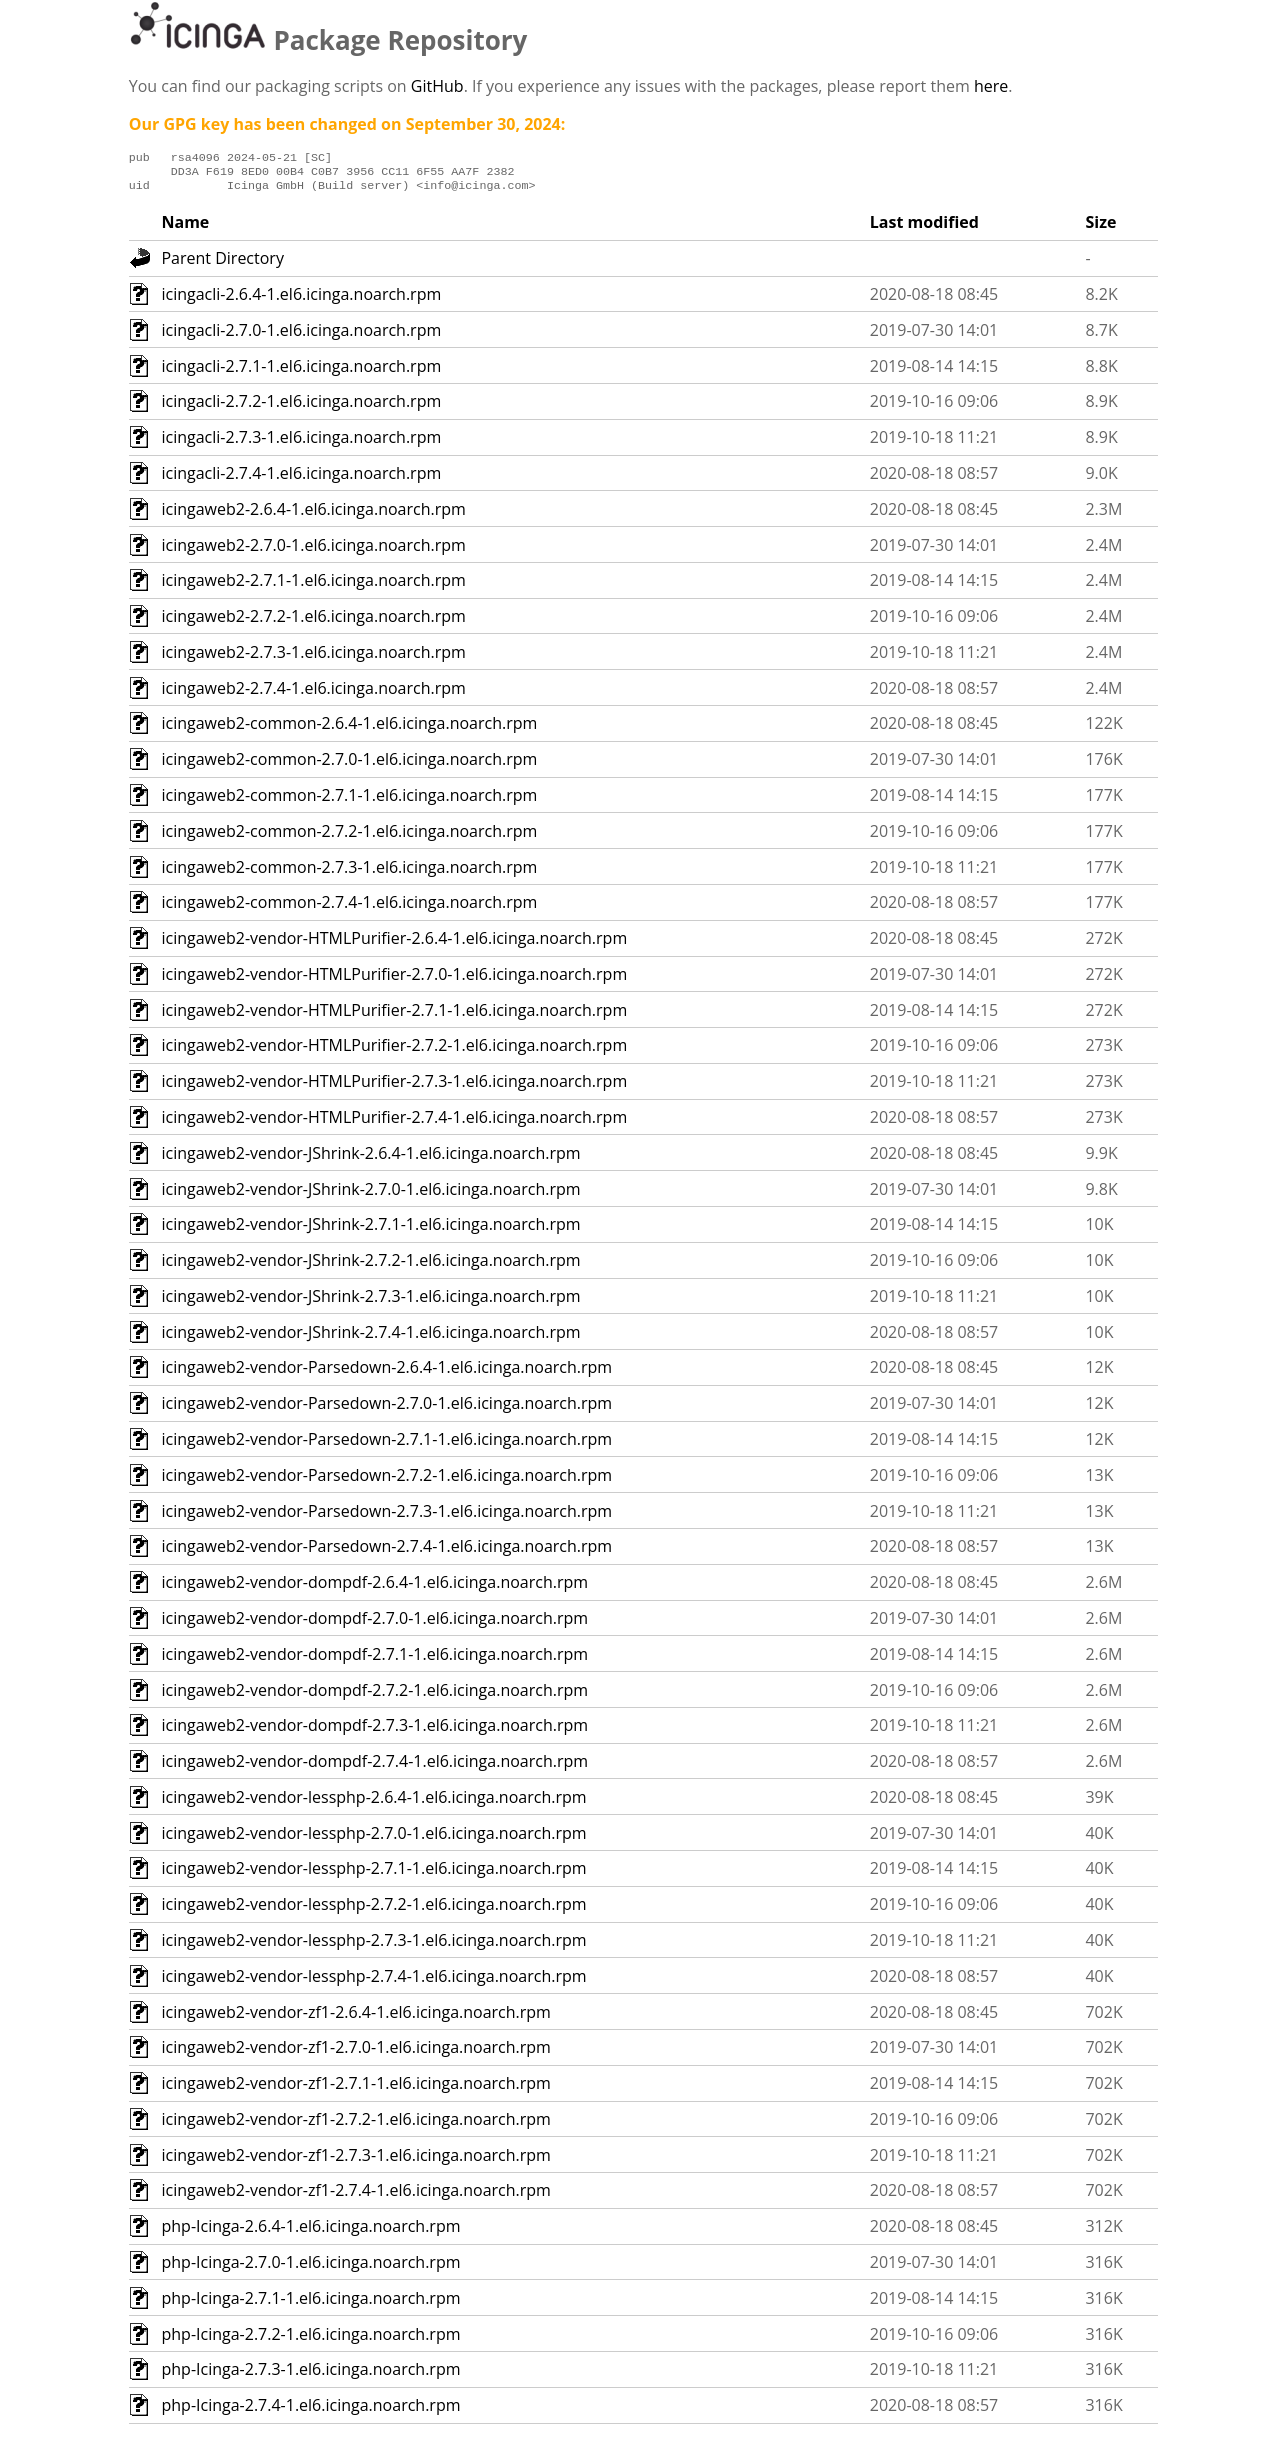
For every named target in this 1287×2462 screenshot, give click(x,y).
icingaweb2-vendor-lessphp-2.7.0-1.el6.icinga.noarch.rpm (373, 1839)
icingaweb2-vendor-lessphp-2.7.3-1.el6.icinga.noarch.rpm (373, 1946)
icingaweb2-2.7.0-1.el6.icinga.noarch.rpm (313, 551)
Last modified (924, 228)
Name (185, 228)
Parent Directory (222, 264)
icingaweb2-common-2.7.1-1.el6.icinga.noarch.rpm (349, 801)
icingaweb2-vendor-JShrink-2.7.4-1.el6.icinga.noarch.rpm (370, 1338)
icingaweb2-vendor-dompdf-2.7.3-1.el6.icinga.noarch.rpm (374, 1731)
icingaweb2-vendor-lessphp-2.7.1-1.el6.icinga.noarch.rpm (373, 1874)
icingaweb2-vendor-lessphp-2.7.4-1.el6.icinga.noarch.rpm (373, 1982)
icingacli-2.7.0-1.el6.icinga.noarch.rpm (301, 336)
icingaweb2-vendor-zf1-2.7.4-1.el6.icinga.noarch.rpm (355, 2196)
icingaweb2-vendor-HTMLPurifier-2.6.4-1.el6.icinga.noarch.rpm (394, 944)
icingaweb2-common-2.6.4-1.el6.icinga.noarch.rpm (349, 729)
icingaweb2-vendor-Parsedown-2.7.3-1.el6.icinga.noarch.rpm (386, 1517)
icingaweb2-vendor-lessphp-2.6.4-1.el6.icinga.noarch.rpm (373, 1803)
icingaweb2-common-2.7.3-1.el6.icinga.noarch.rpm (349, 873)
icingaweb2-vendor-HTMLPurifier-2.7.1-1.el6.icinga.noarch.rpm (394, 1016)
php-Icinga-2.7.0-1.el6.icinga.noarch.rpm (310, 2268)
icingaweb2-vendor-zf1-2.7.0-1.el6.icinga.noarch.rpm (355, 2053)
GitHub (437, 86)
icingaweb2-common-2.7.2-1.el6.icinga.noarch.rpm (349, 837)
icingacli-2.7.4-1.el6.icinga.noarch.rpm (301, 479)
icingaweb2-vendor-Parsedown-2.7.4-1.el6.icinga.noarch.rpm (386, 1552)
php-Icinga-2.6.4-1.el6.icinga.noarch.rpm (310, 2232)
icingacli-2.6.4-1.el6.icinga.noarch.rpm (301, 300)
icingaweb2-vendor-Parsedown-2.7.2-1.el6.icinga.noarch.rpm (386, 1481)
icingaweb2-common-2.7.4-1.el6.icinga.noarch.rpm (349, 908)
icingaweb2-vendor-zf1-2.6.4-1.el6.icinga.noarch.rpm (355, 2018)
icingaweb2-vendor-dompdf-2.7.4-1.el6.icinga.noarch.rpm (374, 1767)
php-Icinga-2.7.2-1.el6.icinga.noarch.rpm (310, 2340)
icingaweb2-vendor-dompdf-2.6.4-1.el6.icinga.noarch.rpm (374, 1588)
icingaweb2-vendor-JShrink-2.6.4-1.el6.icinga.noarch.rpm (370, 1159)
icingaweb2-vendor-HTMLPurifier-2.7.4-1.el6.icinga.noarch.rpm (394, 1123)
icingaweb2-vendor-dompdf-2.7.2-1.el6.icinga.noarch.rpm (374, 1696)
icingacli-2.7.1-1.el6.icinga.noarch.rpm (301, 372)
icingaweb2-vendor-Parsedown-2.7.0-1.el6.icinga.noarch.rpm (386, 1409)
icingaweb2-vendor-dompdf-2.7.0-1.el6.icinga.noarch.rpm (374, 1624)
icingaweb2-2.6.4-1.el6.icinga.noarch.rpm (313, 515)
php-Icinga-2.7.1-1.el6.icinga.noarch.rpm (310, 2304)
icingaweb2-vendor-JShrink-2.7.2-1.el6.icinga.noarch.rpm (370, 1266)
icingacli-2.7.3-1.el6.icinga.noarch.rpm (301, 443)
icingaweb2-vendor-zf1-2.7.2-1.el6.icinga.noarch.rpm (355, 2125)
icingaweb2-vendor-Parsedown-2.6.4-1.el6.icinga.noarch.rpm (386, 1373)
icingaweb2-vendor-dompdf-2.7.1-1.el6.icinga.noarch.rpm (374, 1660)
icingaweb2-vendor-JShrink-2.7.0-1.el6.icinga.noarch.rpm (370, 1195)
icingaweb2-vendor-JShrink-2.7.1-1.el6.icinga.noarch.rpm (370, 1230)
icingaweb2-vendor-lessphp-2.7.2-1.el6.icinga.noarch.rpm (373, 1910)
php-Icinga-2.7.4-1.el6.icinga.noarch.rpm (310, 2411)
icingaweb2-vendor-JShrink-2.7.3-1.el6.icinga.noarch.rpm (370, 1302)
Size (1100, 228)
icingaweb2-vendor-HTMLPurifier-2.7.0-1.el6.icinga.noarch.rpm (394, 980)
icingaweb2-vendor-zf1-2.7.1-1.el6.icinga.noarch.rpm (355, 2089)
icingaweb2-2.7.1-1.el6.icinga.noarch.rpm (313, 586)
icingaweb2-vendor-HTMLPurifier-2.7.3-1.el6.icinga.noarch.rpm (394, 1087)
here (991, 86)
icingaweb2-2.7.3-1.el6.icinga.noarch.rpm (313, 658)
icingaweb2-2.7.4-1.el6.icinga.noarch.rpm (313, 694)
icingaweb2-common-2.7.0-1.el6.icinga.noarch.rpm (349, 765)
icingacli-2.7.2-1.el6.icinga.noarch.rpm (301, 407)
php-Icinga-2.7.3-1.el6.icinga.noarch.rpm (310, 2375)
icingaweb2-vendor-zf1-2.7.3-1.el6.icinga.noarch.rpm (355, 2161)
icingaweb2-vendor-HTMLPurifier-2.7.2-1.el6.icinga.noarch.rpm (394, 1051)
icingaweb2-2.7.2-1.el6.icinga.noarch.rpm (313, 622)
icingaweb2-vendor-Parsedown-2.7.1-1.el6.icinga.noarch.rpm (386, 1445)
